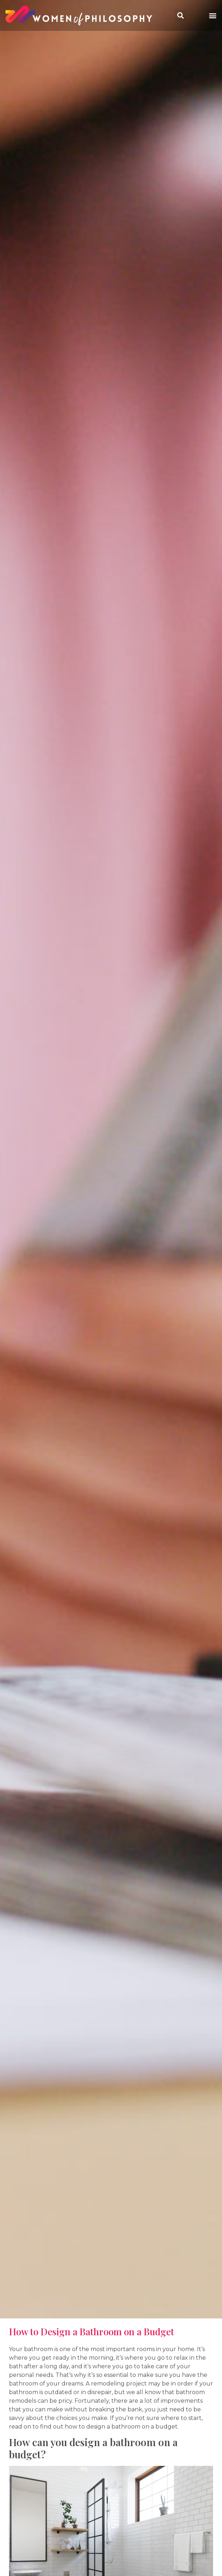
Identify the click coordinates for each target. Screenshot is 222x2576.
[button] (212, 16)
